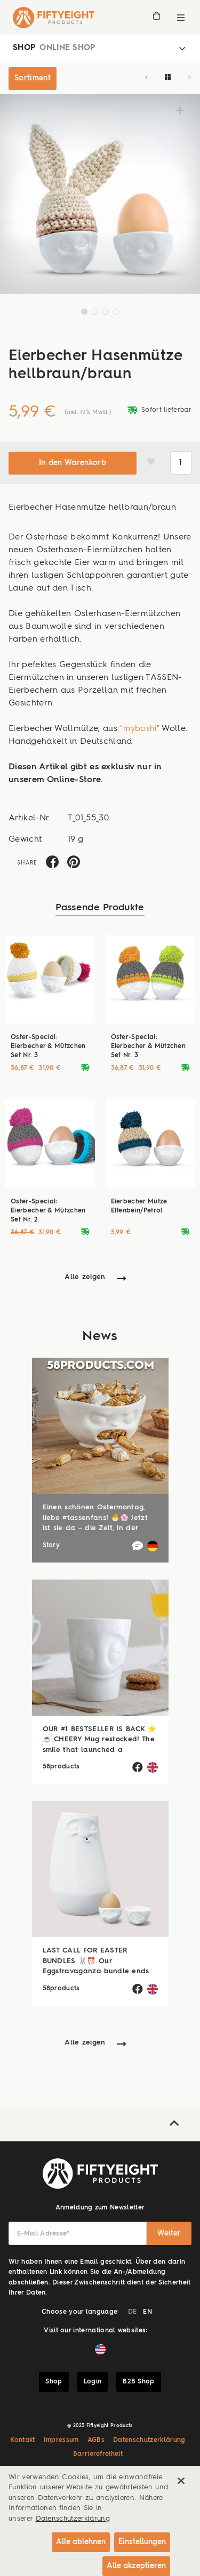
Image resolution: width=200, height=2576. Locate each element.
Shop (53, 2382)
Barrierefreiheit (98, 2454)
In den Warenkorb (72, 463)
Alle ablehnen (81, 2542)
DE (132, 2312)
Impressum (61, 2440)
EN (147, 2312)
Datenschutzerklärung (149, 2440)
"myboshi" (139, 729)
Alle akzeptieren (136, 2566)
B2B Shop (139, 2382)
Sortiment (32, 78)
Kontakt (22, 2440)
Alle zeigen (85, 1277)
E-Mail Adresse (43, 2234)
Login (93, 2382)
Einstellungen (142, 2542)
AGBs (96, 2440)
